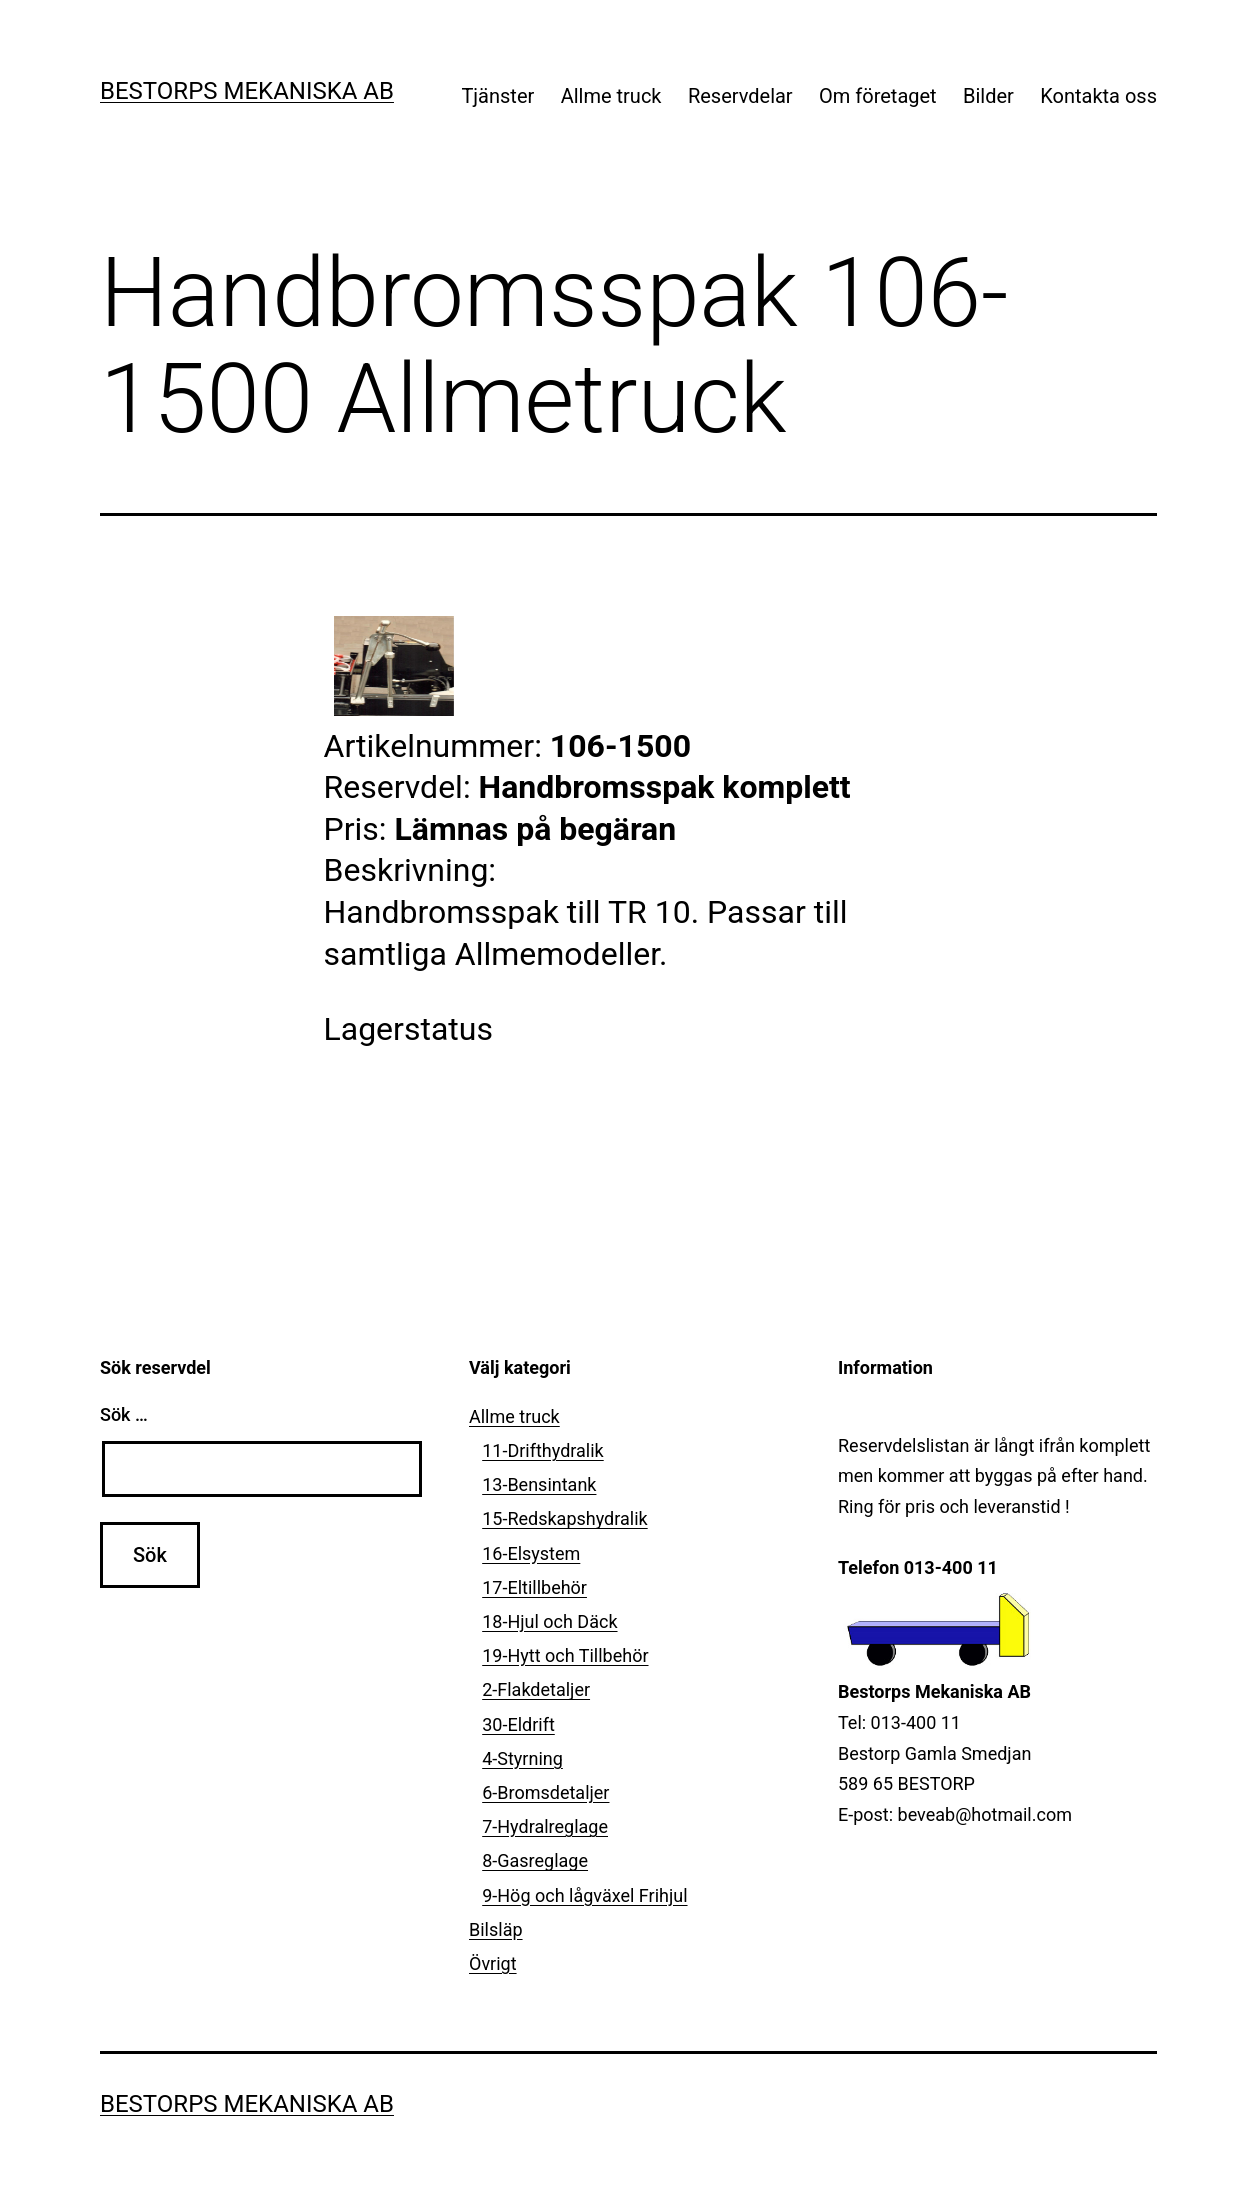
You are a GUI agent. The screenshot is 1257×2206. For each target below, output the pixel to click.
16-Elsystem (531, 1553)
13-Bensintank (539, 1484)
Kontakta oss (1098, 96)
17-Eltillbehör (534, 1587)
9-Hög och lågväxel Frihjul (584, 1895)
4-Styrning (522, 1758)
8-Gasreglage (535, 1860)
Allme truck (611, 96)
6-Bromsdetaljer (545, 1792)
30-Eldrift (518, 1724)
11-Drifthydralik (543, 1450)
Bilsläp (496, 1929)
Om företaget (878, 96)
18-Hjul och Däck (549, 1621)
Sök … (124, 1414)
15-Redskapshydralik (564, 1518)
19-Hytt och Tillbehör (565, 1655)
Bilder (988, 96)
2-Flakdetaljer (536, 1689)
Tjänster (497, 96)
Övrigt (493, 1963)
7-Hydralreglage (545, 1826)
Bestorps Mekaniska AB (247, 91)
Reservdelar (740, 96)
